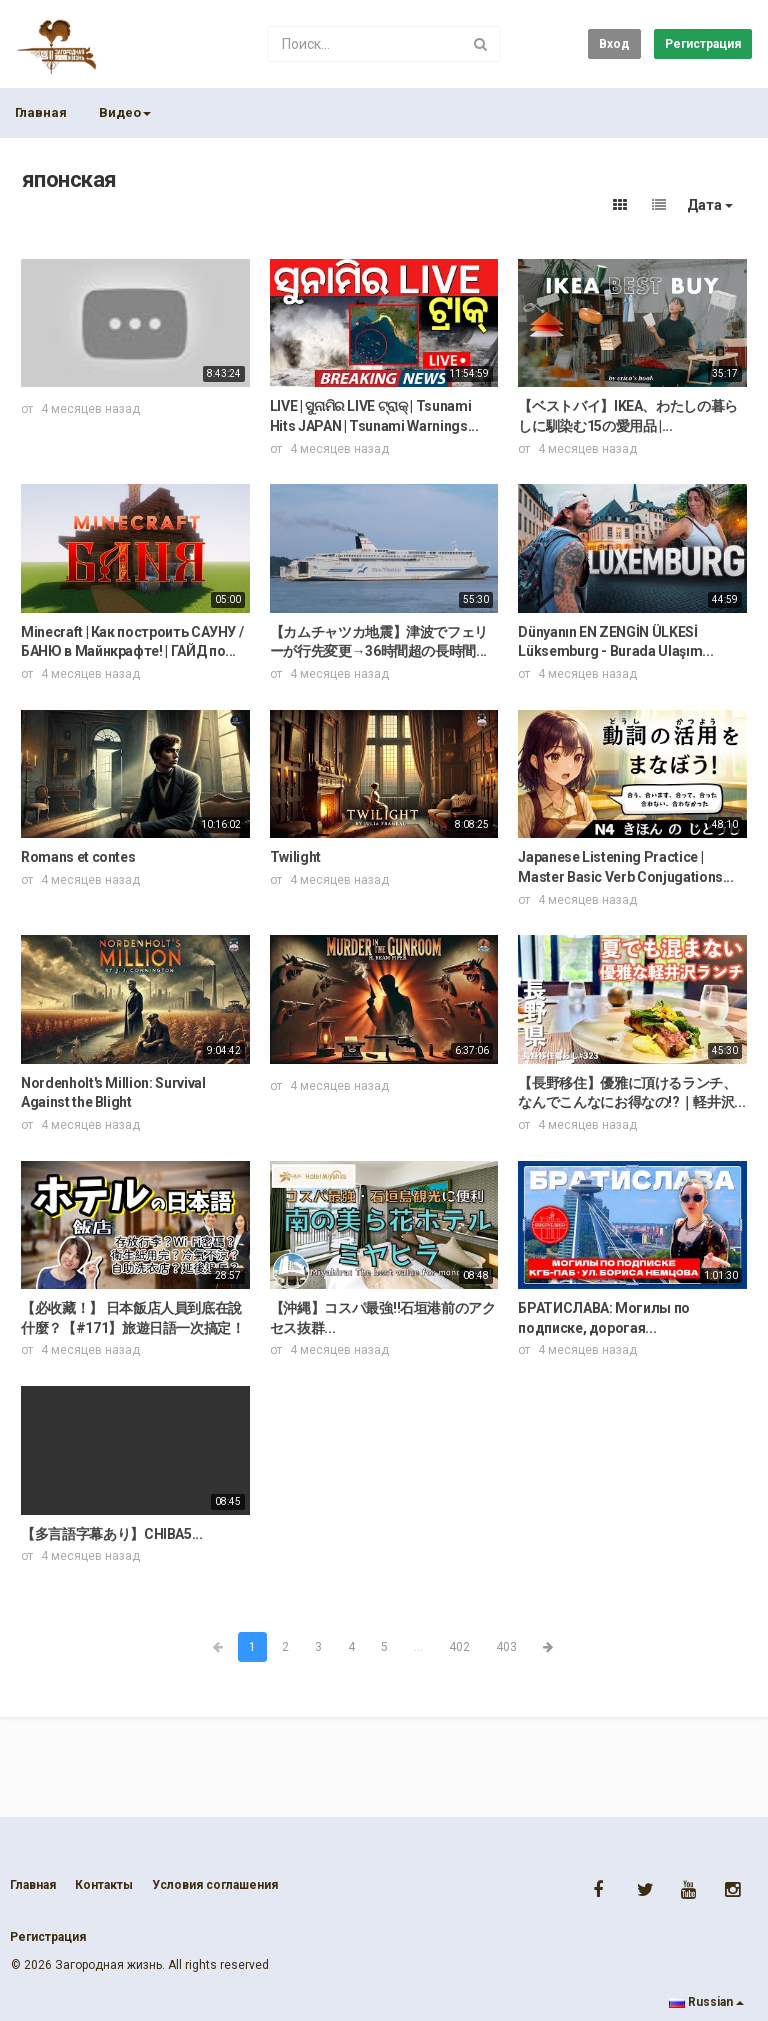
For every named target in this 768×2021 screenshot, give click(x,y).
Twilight (295, 857)
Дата (710, 205)
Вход (614, 44)
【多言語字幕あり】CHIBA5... (112, 1534)
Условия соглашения (215, 1885)
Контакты (104, 1885)
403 (506, 1647)
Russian (706, 2002)
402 (459, 1647)
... (418, 1647)
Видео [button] (125, 112)
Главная (41, 112)
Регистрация (703, 44)
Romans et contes (78, 857)
